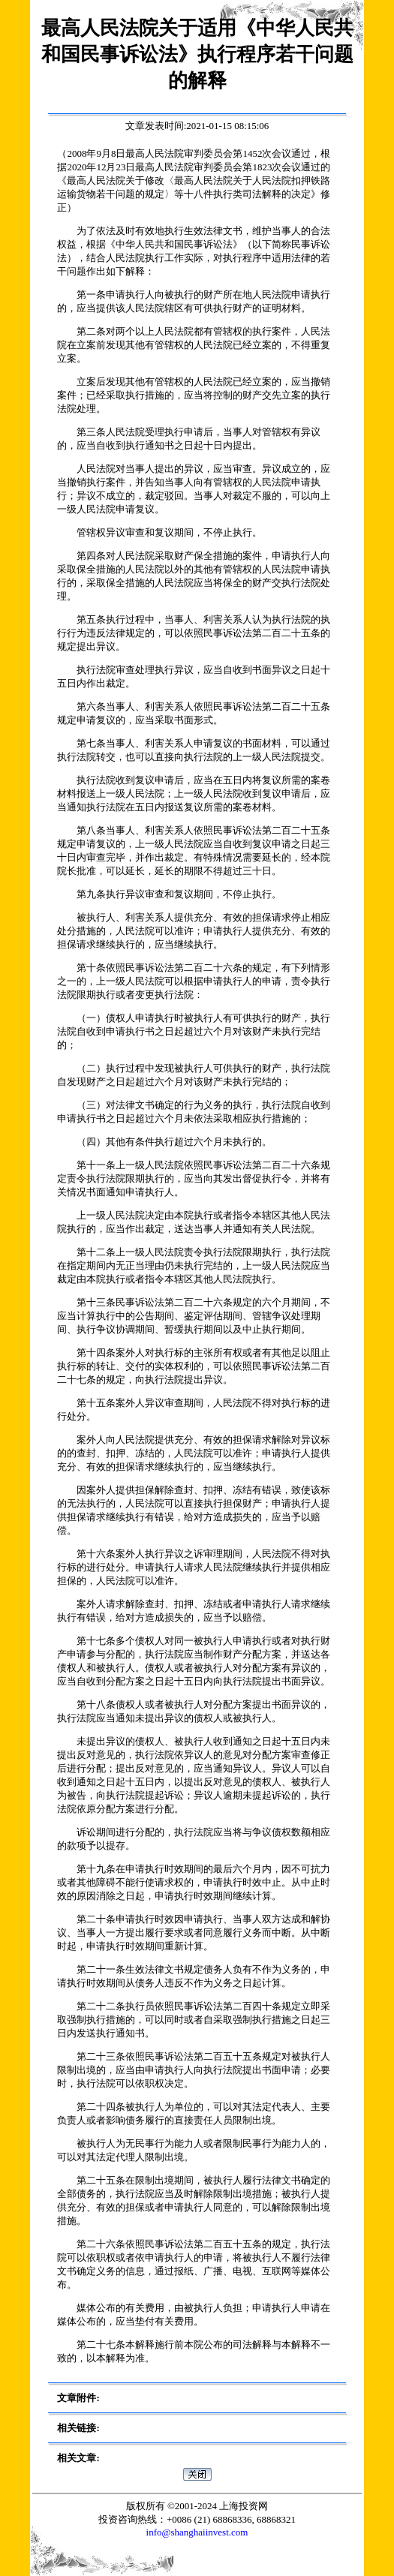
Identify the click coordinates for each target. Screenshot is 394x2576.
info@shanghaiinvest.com (197, 2532)
